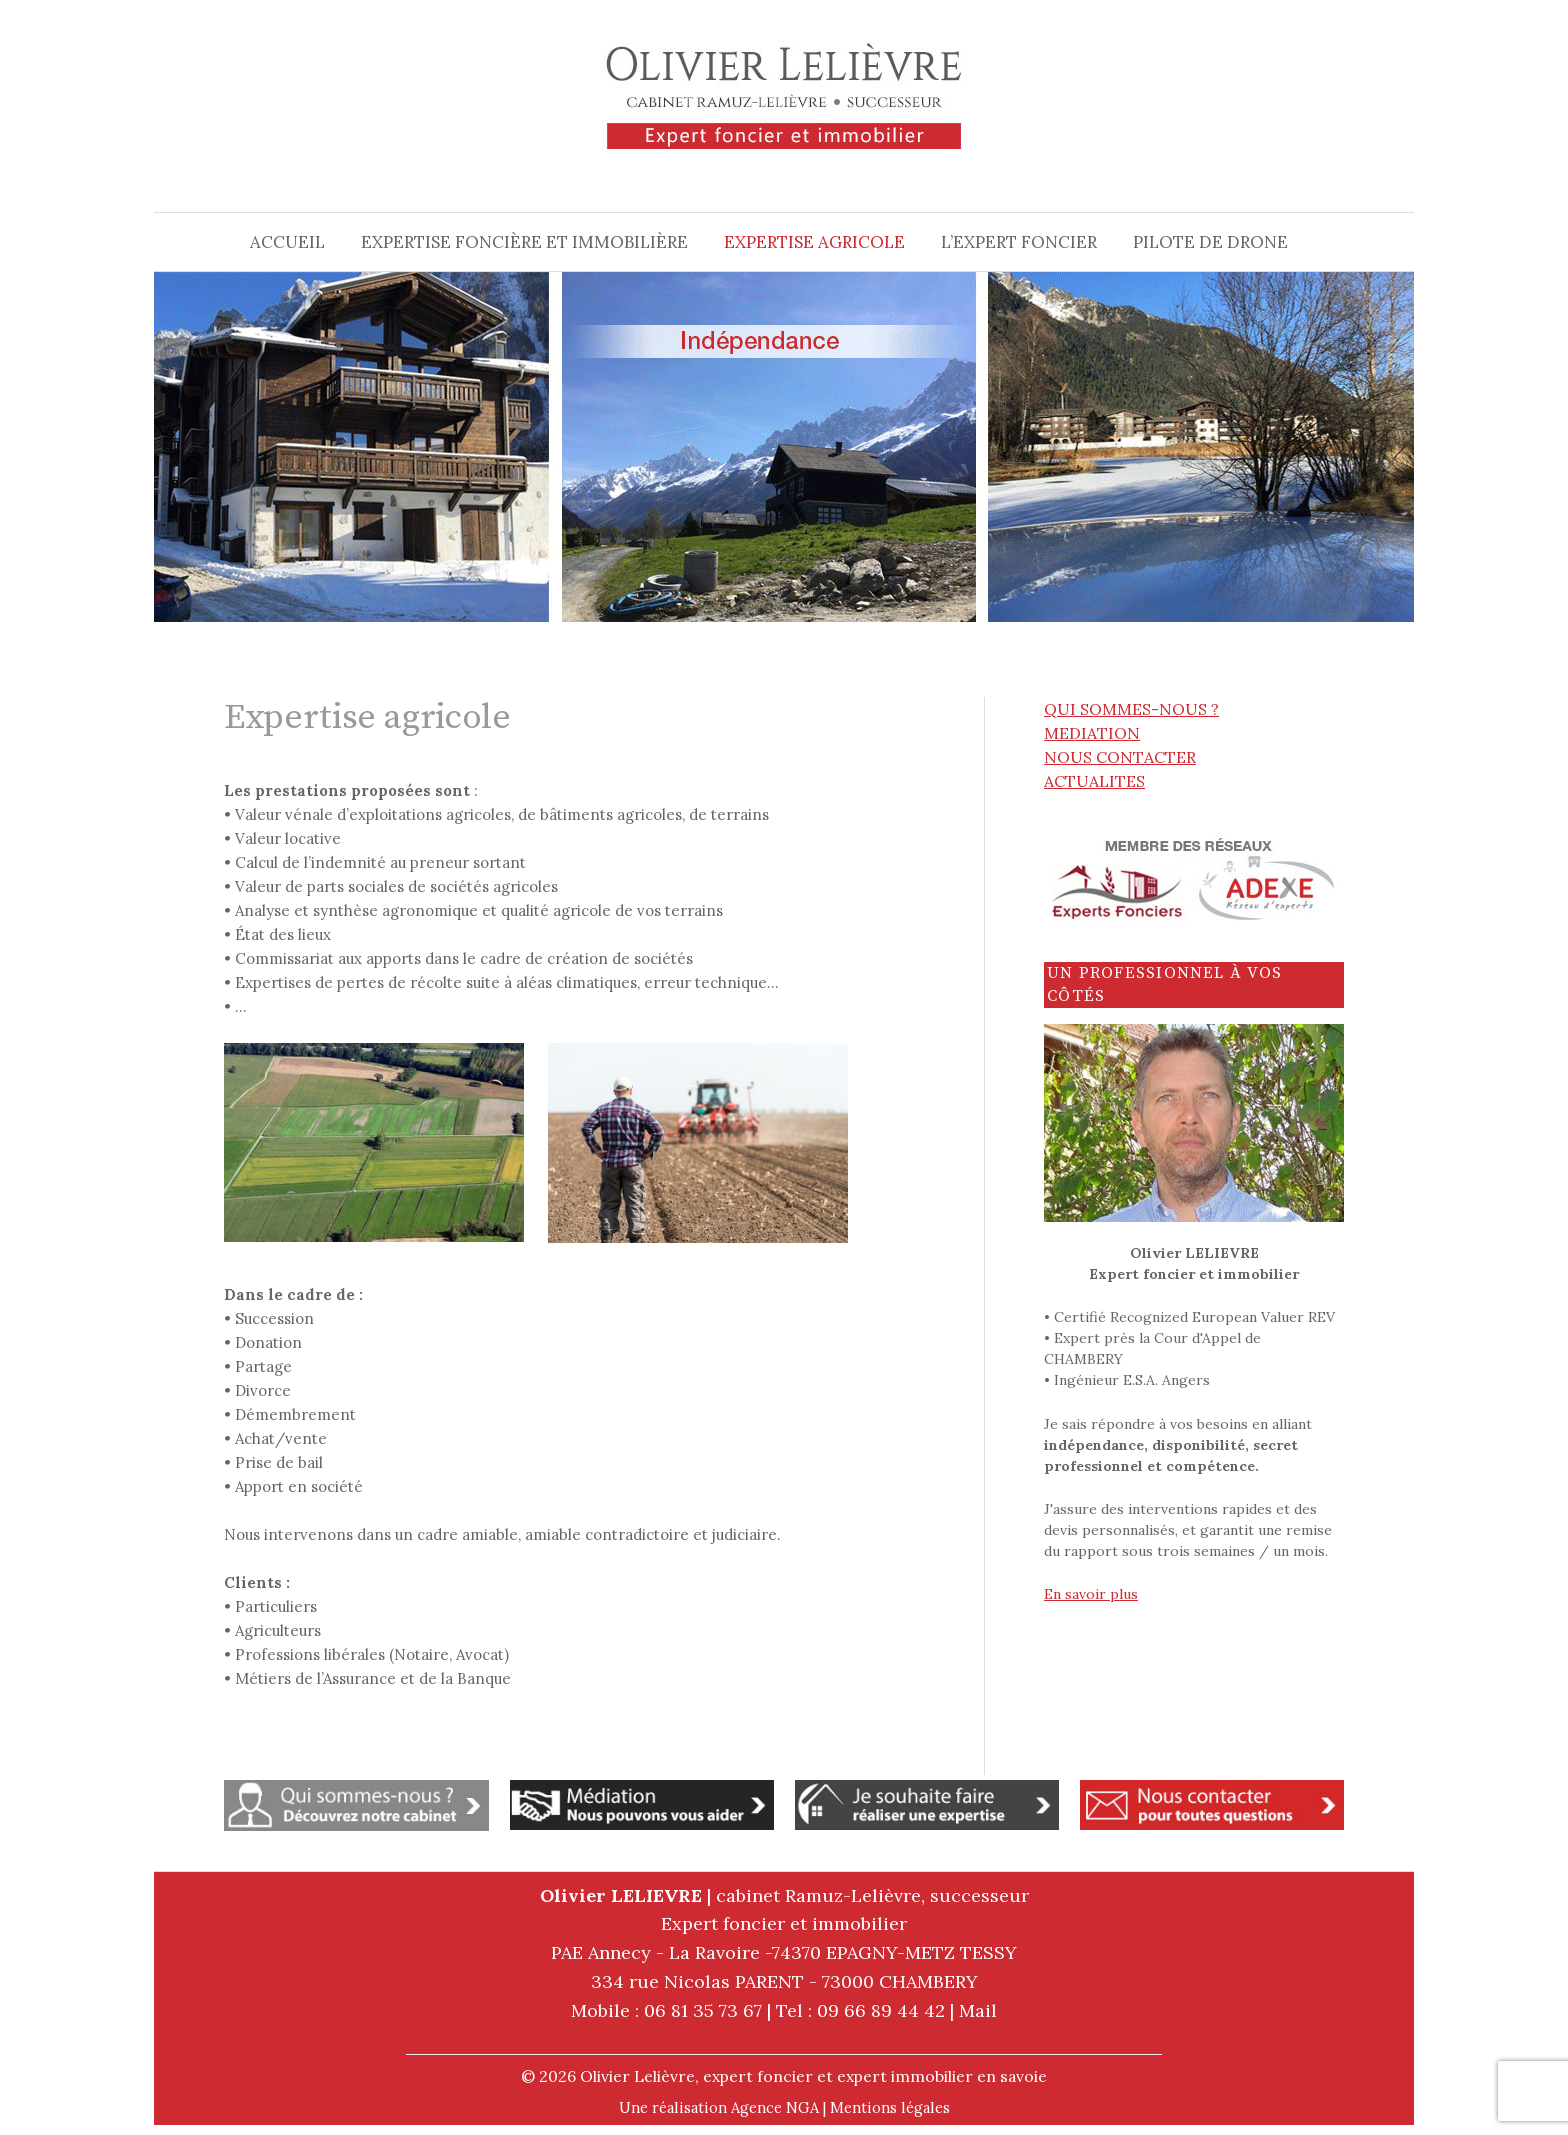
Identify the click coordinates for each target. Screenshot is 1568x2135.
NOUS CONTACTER (1120, 757)
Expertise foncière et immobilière (524, 242)
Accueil (287, 242)
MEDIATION (1092, 733)
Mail (978, 2010)
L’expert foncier (1019, 242)
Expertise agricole (814, 242)
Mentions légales (890, 2107)
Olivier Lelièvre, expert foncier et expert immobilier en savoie (813, 2076)
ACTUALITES (1094, 781)
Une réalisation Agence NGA (719, 2107)
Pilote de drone (1210, 242)
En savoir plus (1091, 1594)
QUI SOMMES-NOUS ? (1131, 709)
